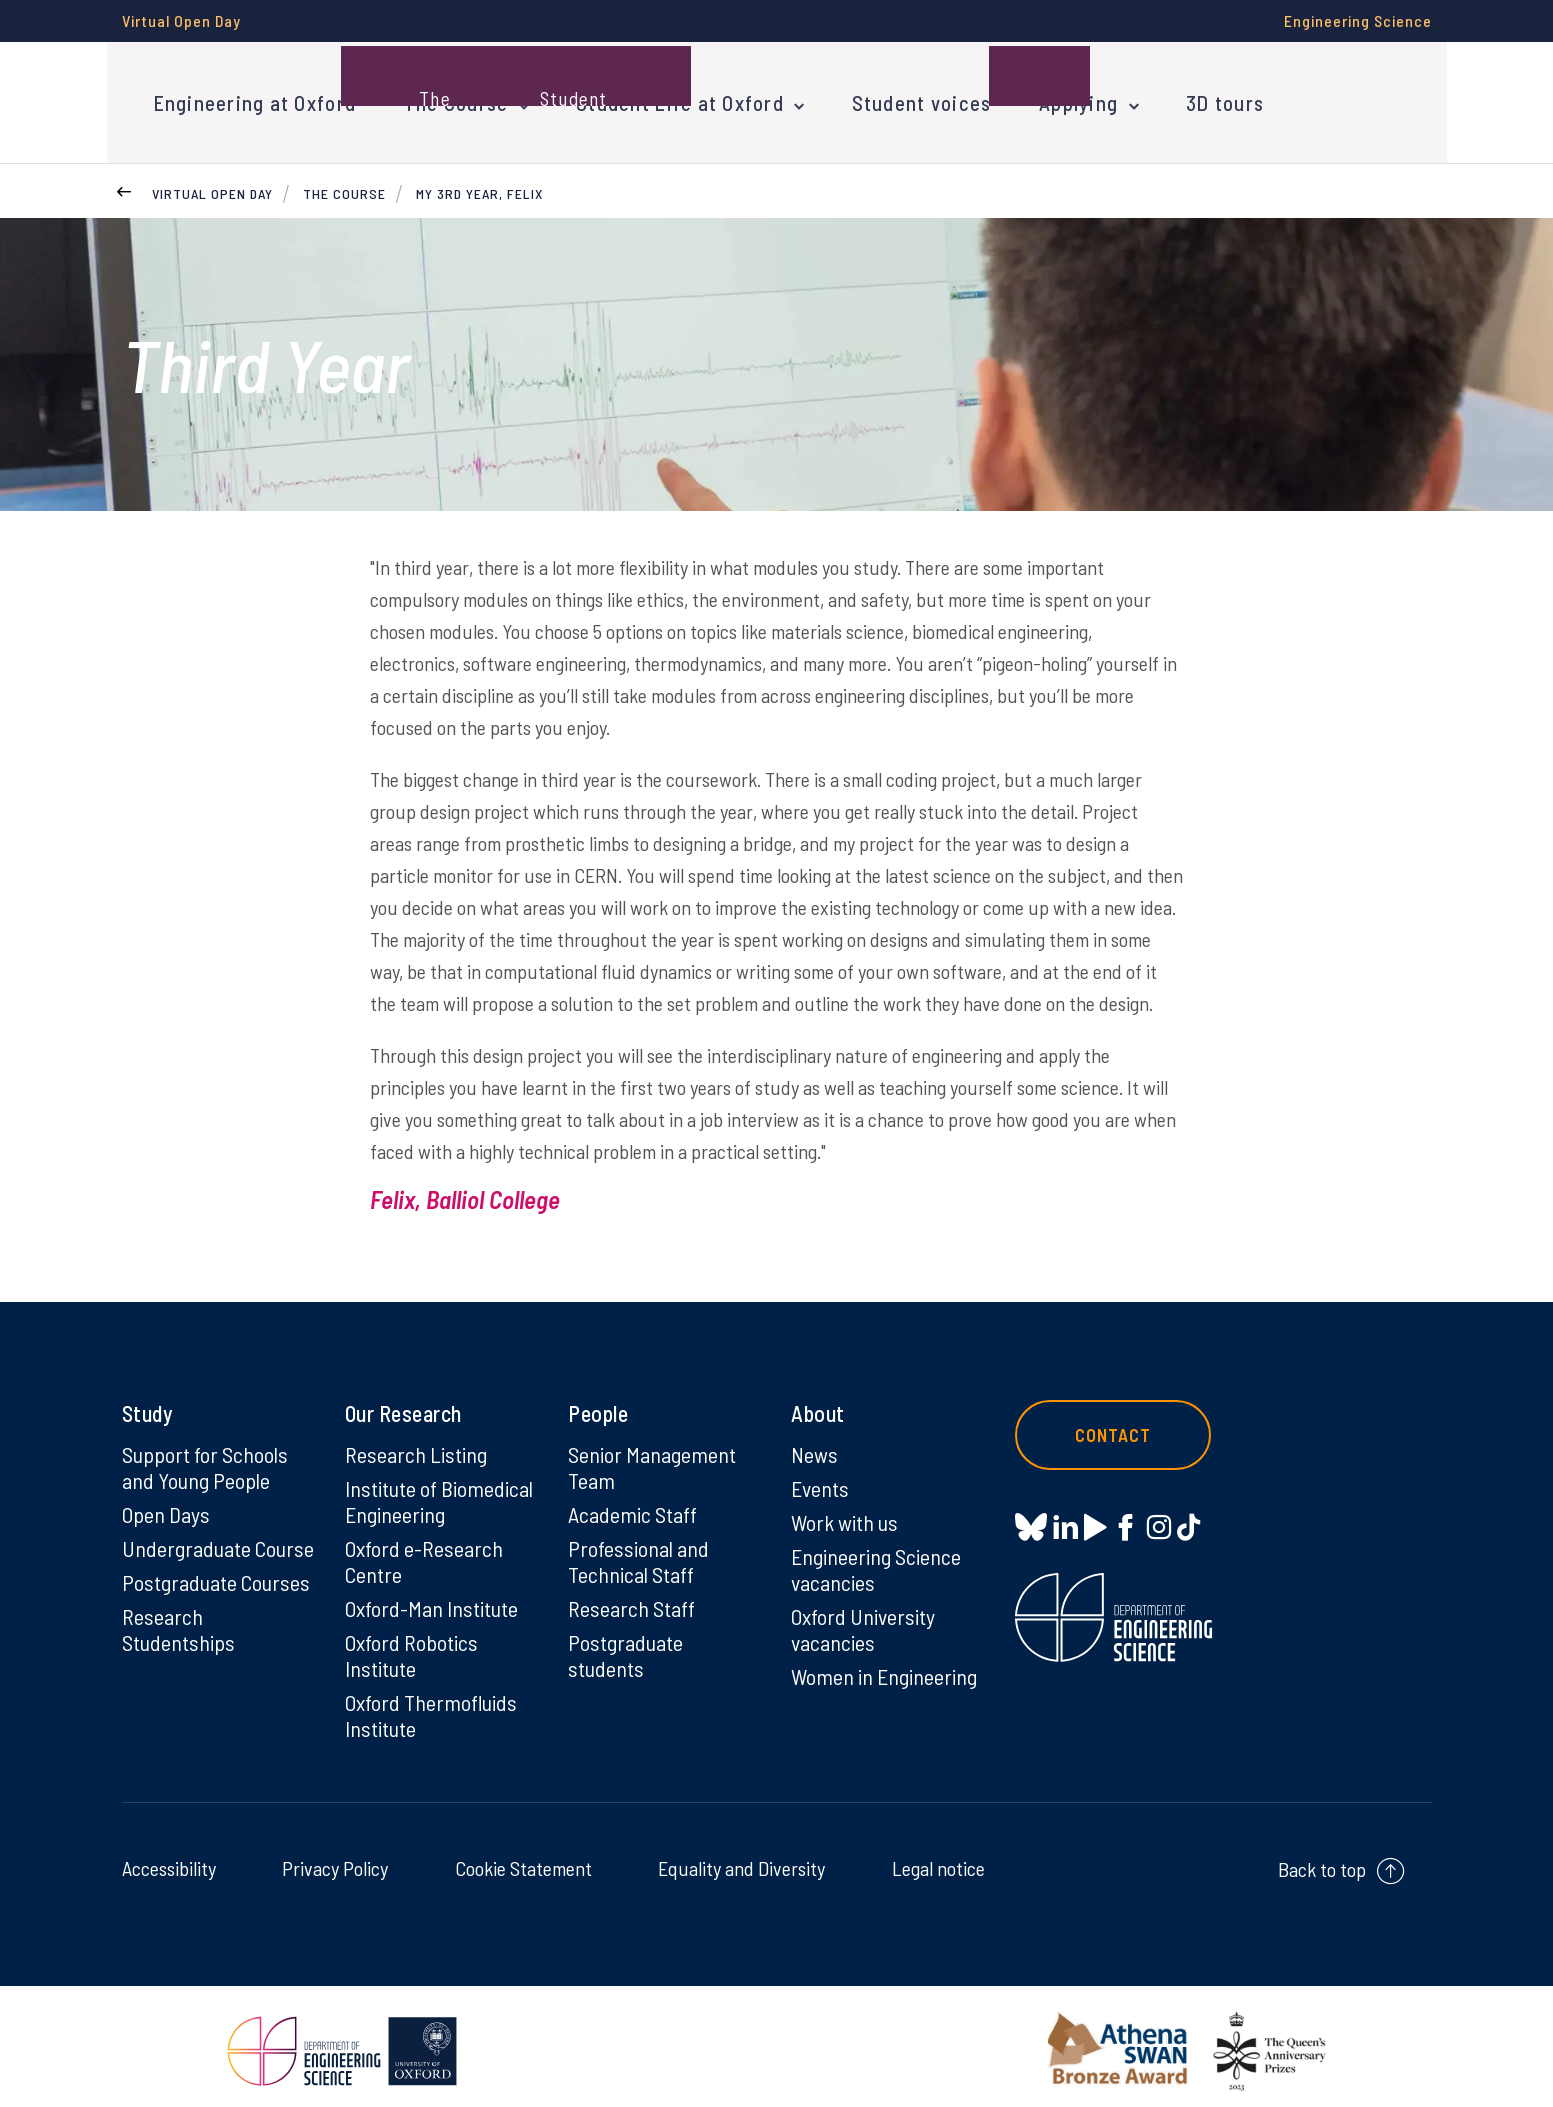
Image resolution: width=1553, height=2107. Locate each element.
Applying (1061, 98)
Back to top (1322, 1860)
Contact (1115, 1426)
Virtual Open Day (181, 20)
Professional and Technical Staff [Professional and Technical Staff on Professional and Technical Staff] (638, 1552)
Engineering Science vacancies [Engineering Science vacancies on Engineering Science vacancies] (876, 1560)
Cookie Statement (523, 1859)
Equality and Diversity (741, 1859)
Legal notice (938, 1859)
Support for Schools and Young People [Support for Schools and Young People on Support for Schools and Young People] (205, 1458)
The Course (450, 98)
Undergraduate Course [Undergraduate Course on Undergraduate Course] (218, 1539)
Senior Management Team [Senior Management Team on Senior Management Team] (652, 1458)
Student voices (907, 98)
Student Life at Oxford (671, 98)
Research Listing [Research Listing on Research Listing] (416, 1445)
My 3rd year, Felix (479, 184)
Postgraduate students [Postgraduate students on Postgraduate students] (625, 1646)
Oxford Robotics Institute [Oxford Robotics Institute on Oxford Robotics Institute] (411, 1646)
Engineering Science (1358, 20)
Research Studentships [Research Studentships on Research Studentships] (178, 1620)
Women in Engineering (885, 1667)
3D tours (1204, 98)
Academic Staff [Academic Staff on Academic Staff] (632, 1505)
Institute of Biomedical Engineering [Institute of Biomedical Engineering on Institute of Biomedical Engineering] (439, 1492)
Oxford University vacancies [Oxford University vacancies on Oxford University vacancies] (863, 1620)
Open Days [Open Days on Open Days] (166, 1505)
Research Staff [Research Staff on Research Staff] (631, 1599)
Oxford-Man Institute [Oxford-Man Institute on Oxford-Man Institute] (431, 1599)
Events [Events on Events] (820, 1479)
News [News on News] (814, 1445)
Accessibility (169, 1859)
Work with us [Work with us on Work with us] (845, 1513)
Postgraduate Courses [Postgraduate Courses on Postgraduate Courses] (216, 1573)
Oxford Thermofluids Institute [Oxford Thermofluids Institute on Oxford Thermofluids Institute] (431, 1706)
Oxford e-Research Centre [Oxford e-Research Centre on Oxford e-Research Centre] (424, 1552)
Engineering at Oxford (253, 98)
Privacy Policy (335, 1859)
